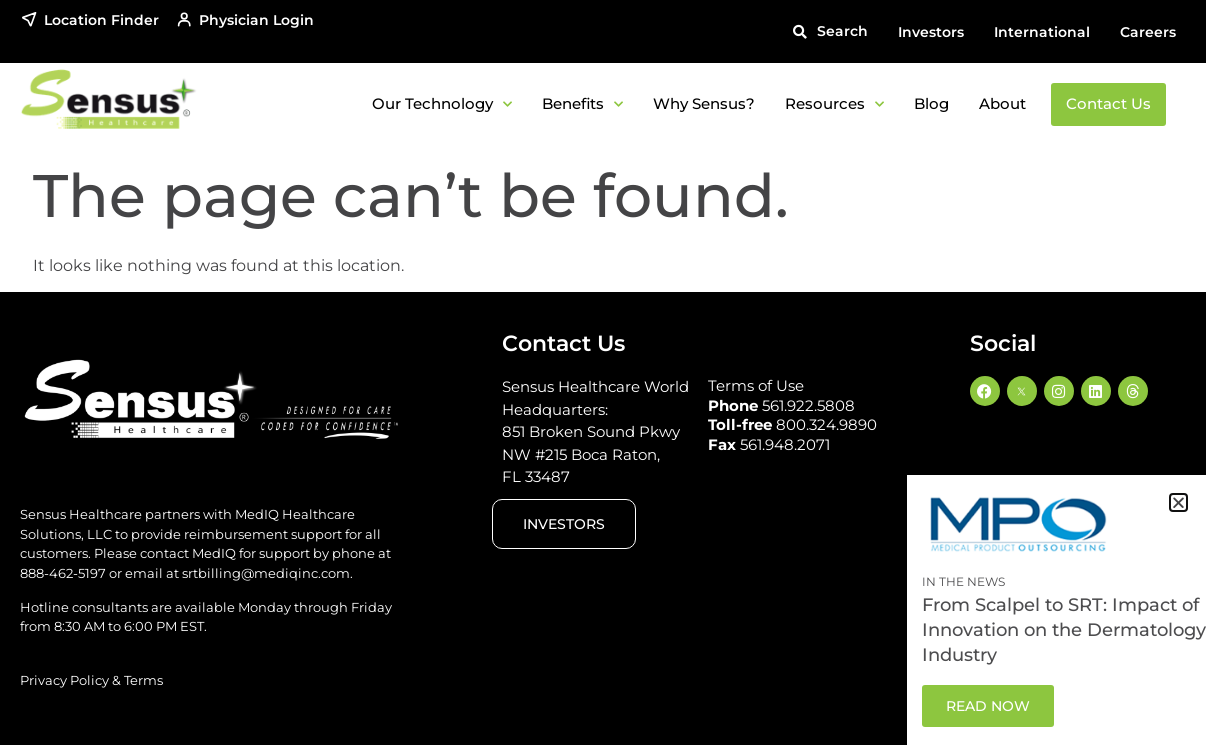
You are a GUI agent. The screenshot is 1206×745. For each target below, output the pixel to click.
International (1042, 32)
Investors (931, 32)
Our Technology (442, 104)
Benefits (582, 104)
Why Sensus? (704, 103)
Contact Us (1108, 103)
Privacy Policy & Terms (91, 680)
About (1002, 103)
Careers (1148, 32)
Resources (834, 104)
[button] (830, 31)
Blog (931, 103)
